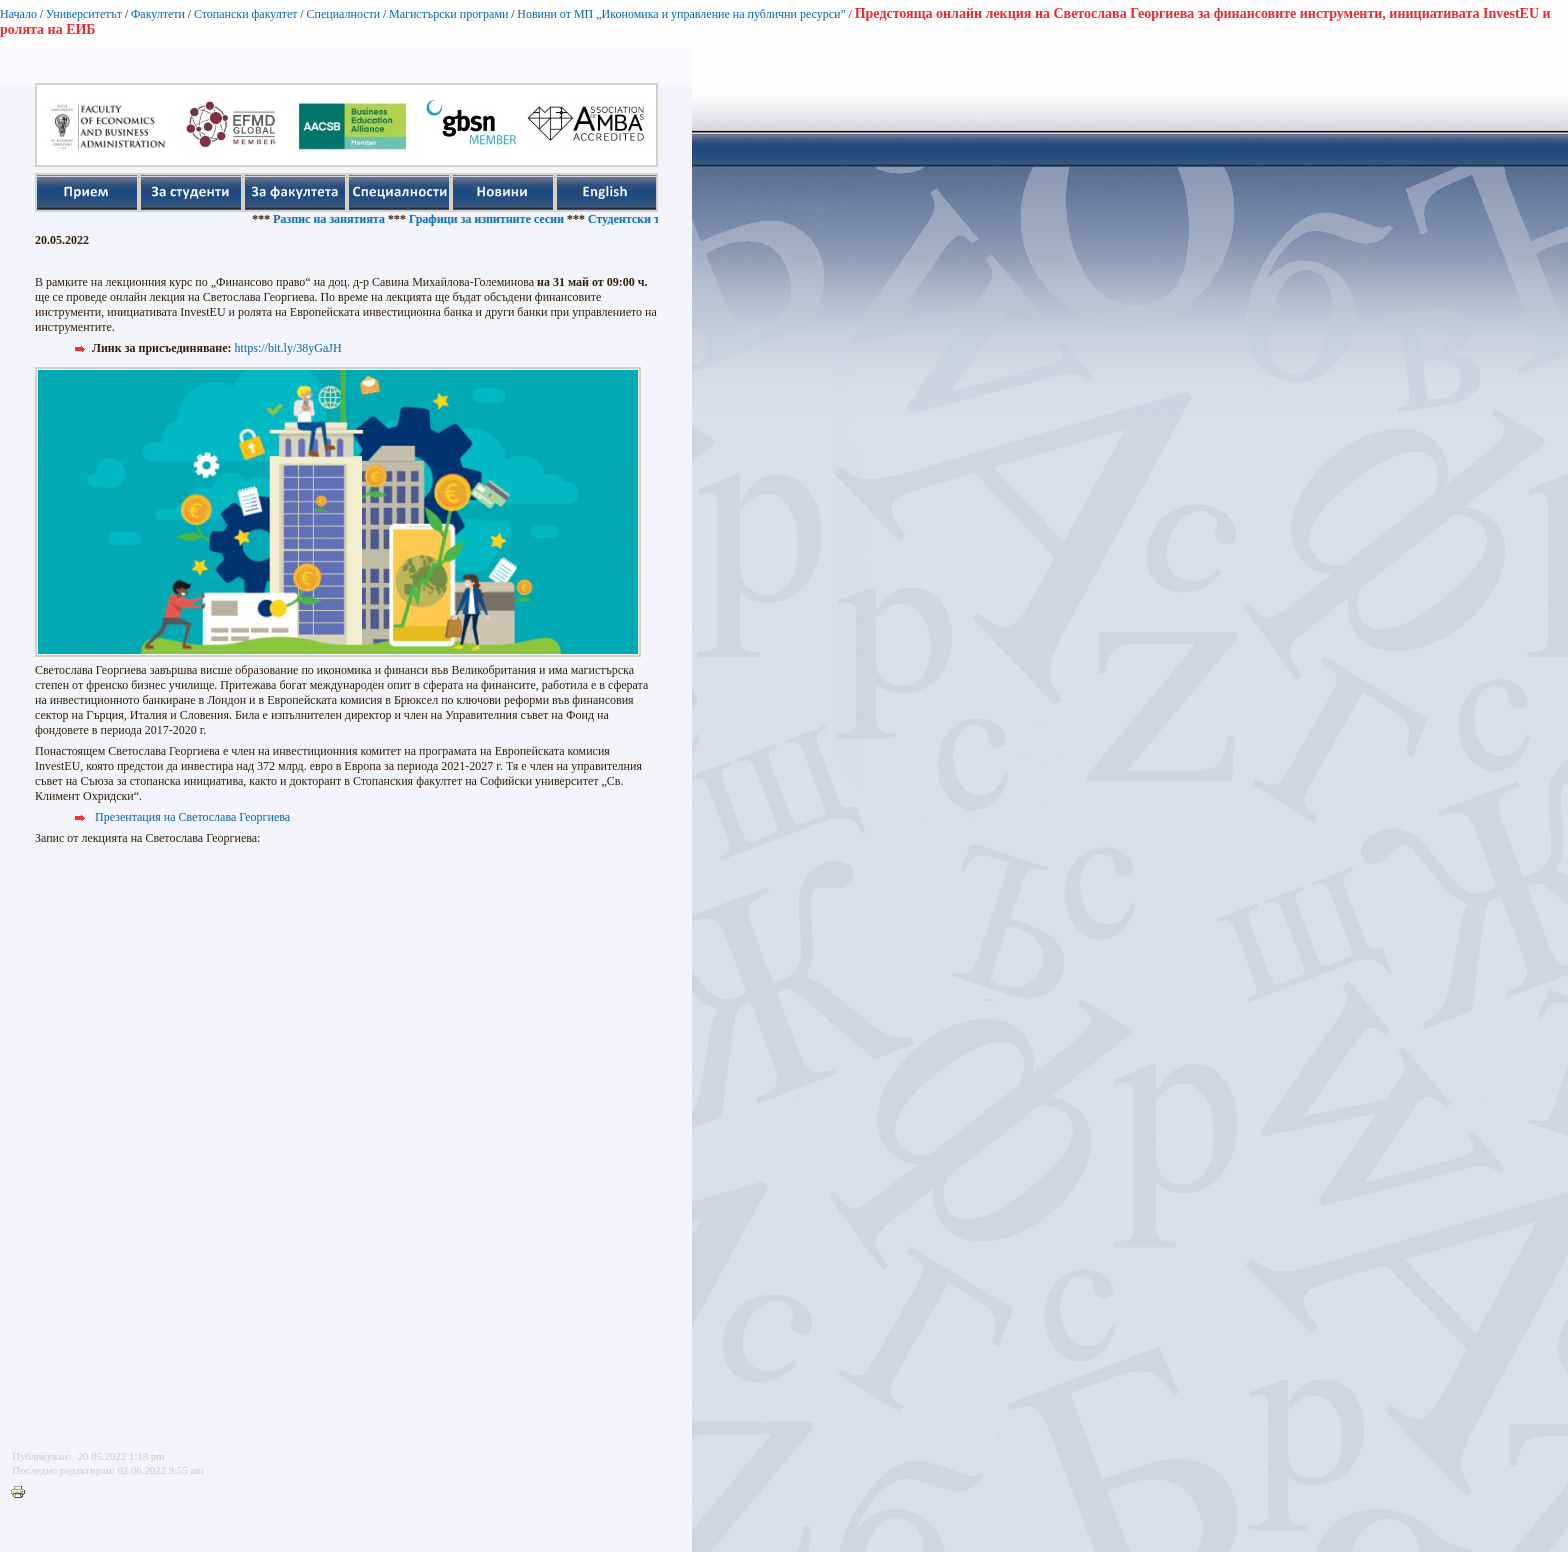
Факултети (158, 14)
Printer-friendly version (23, 1493)
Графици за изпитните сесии (493, 219)
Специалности (343, 14)
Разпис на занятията (336, 219)
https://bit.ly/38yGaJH (288, 348)
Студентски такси (643, 219)
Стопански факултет (246, 14)
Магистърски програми (448, 14)
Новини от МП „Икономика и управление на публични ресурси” (681, 14)
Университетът (84, 14)
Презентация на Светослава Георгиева (192, 817)
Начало (18, 14)
